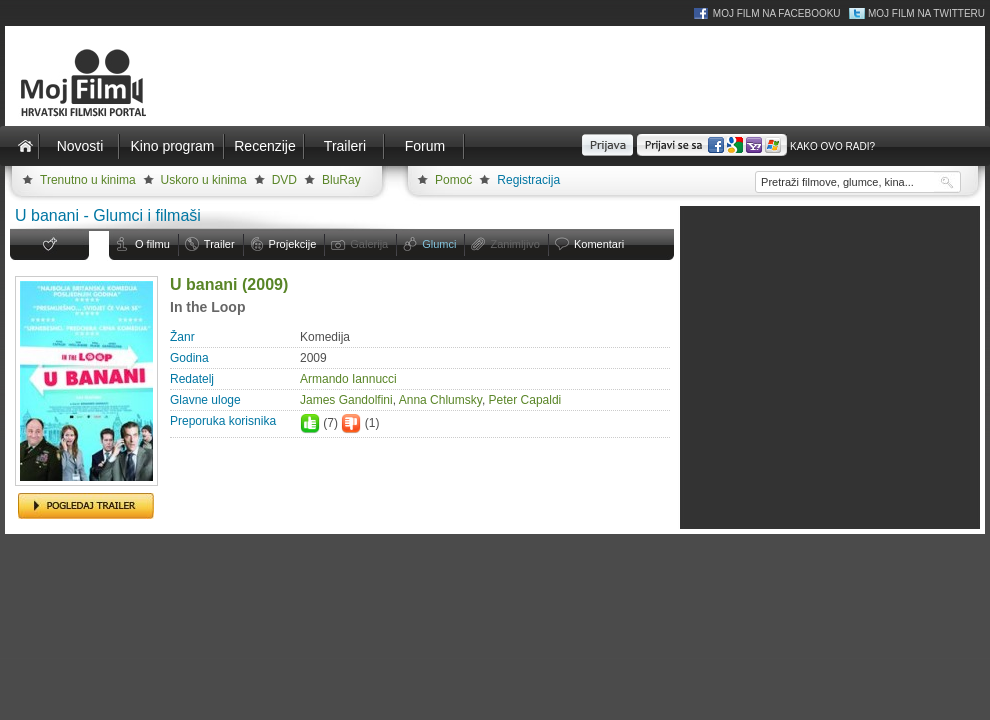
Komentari (599, 244)
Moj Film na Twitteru (926, 13)
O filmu (152, 244)
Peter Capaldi (525, 400)
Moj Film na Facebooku (777, 13)
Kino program (172, 146)
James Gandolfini (346, 400)
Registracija (528, 180)
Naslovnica (25, 146)
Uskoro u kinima (204, 180)
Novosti (80, 146)
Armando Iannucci (348, 379)
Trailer (219, 244)
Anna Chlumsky (440, 400)
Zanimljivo (515, 244)
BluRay (341, 180)
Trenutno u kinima (88, 180)
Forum (425, 146)
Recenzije (264, 146)
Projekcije (293, 244)
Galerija (369, 244)
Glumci (439, 244)
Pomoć (453, 180)
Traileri (345, 146)
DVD (284, 180)
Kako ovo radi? (832, 146)
